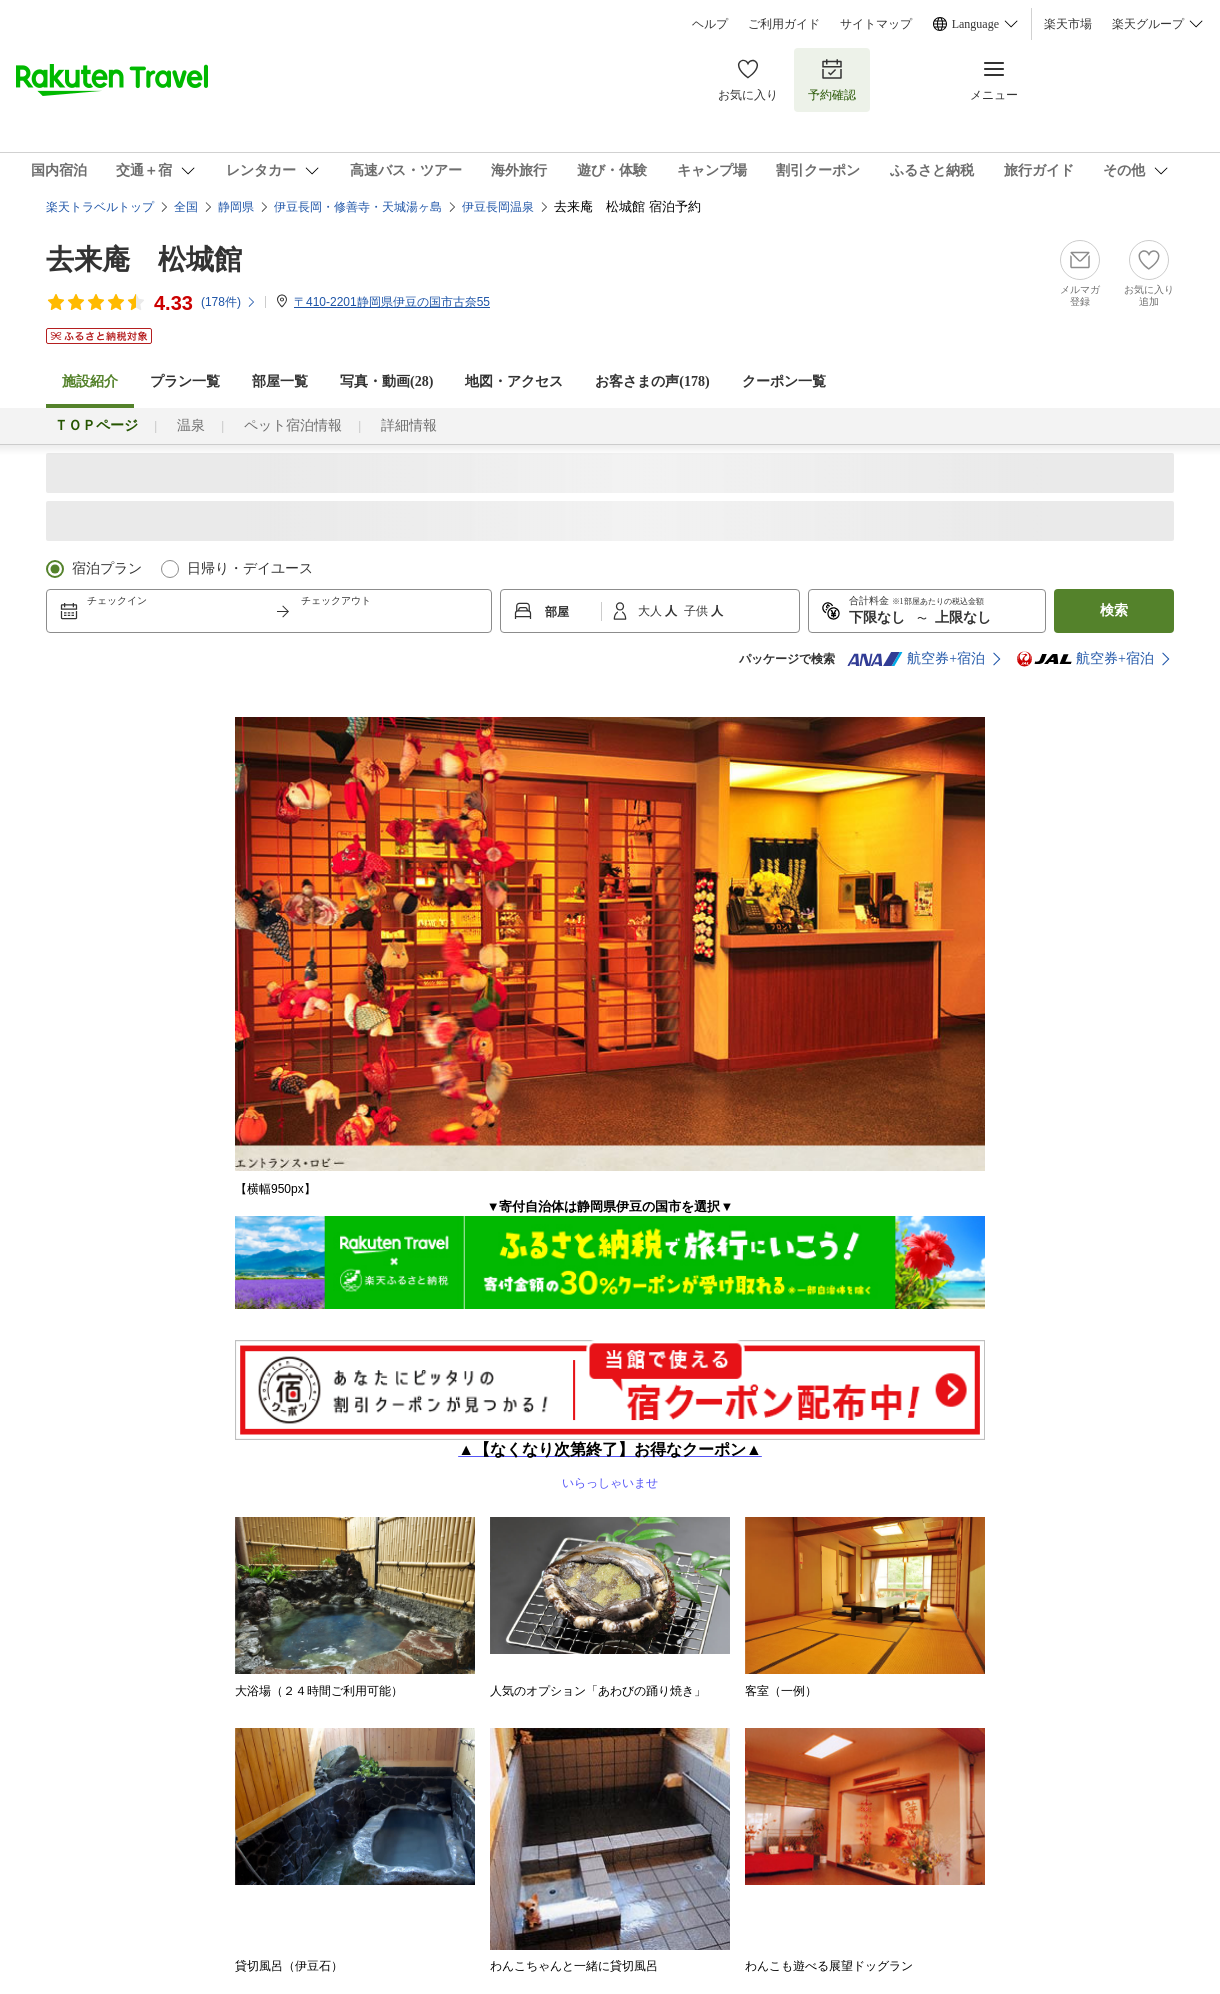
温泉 (191, 425)
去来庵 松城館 (144, 259)
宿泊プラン (107, 568)
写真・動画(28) (386, 381)
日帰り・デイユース (250, 568)
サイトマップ (876, 24)
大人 (651, 611)
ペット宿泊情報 (293, 425)
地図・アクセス (514, 381)
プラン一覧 (185, 381)
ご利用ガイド (784, 24)
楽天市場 (1068, 24)
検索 (1114, 610)
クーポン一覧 (784, 381)
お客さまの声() (652, 381)
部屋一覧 (280, 381)
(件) (229, 302)
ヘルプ (710, 24)
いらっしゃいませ (610, 1459)
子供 (697, 611)
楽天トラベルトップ (100, 207)
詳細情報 (409, 425)
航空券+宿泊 (916, 659)
